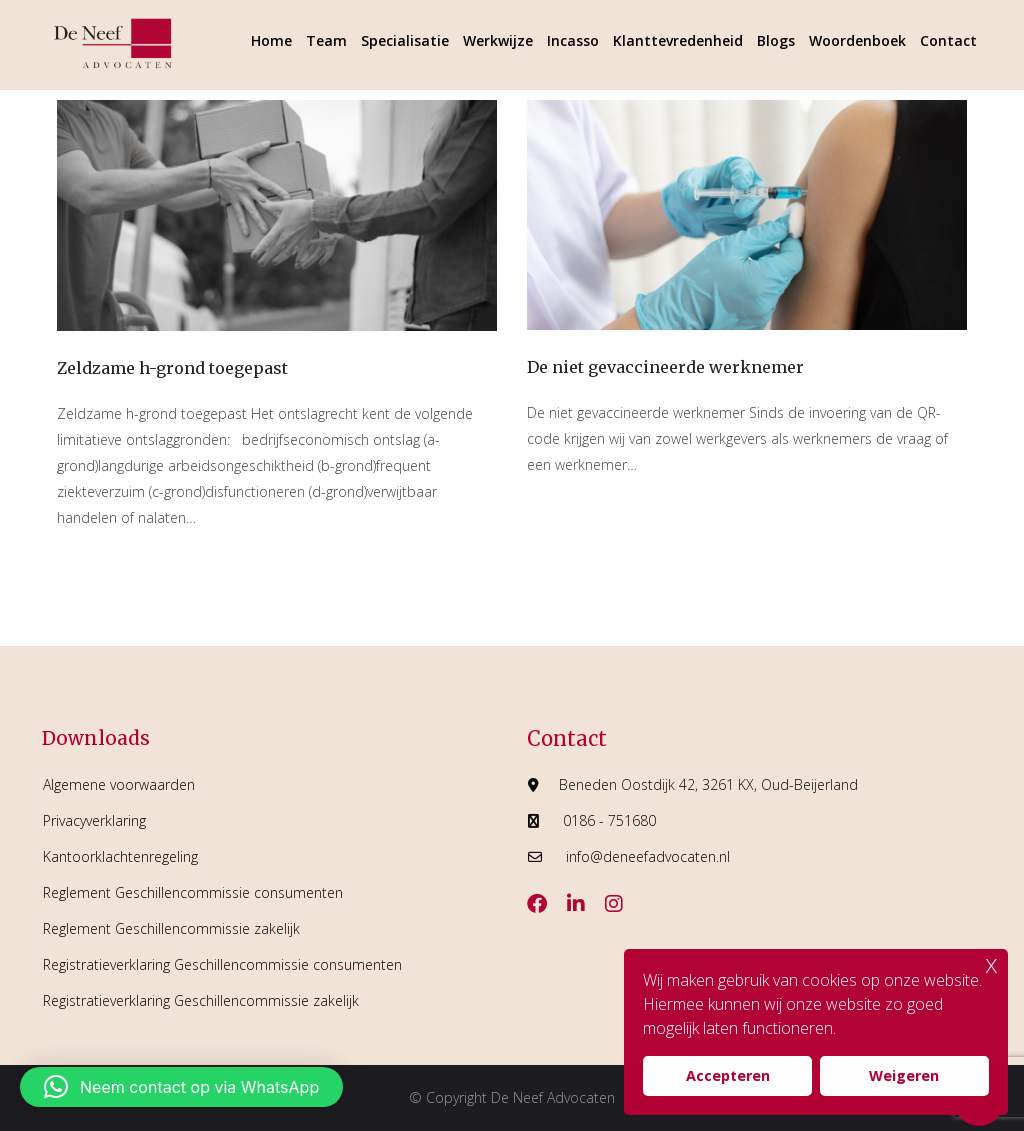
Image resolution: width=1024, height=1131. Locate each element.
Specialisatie (405, 40)
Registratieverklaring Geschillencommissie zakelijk (201, 1000)
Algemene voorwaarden (119, 784)
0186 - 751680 (609, 820)
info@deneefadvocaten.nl (648, 856)
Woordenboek (857, 40)
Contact (948, 40)
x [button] (991, 963)
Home (271, 40)
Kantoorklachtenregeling (120, 856)
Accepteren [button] (728, 1075)
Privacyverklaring (94, 820)
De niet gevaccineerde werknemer (665, 367)
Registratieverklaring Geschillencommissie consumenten (222, 964)
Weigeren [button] (904, 1075)
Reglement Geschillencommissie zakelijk (171, 928)
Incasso (573, 40)
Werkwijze (498, 40)
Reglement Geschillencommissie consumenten (193, 892)
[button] (181, 1087)
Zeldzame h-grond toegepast (172, 368)
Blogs (776, 40)
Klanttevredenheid (678, 40)
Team (326, 40)
